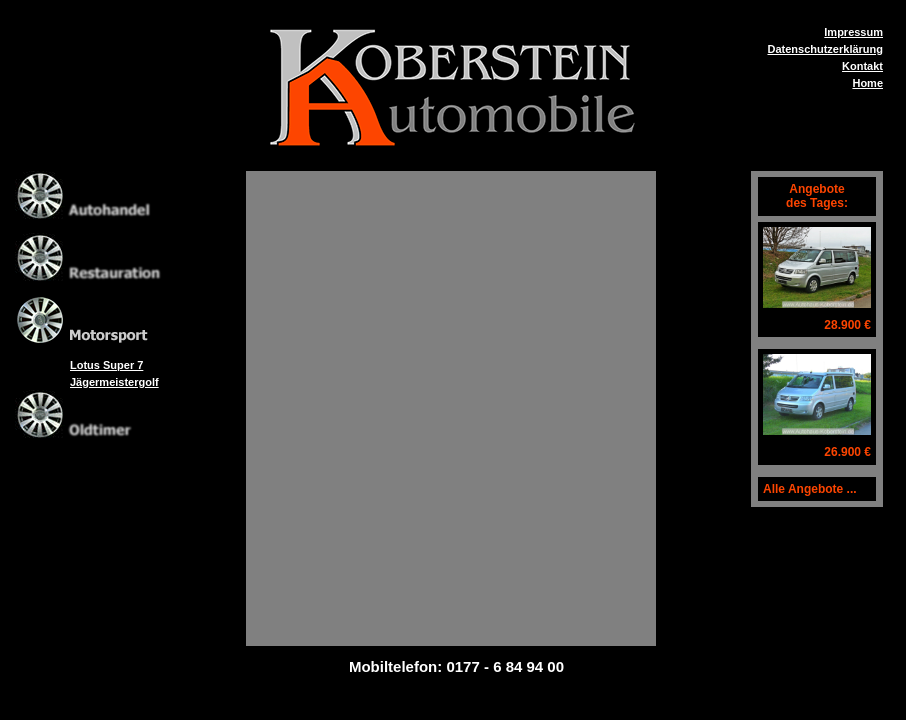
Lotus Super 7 (106, 365)
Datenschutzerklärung (825, 49)
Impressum (853, 32)
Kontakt (862, 66)
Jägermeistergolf (114, 382)
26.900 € (847, 452)
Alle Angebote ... (810, 489)
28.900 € (847, 325)
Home (867, 83)
